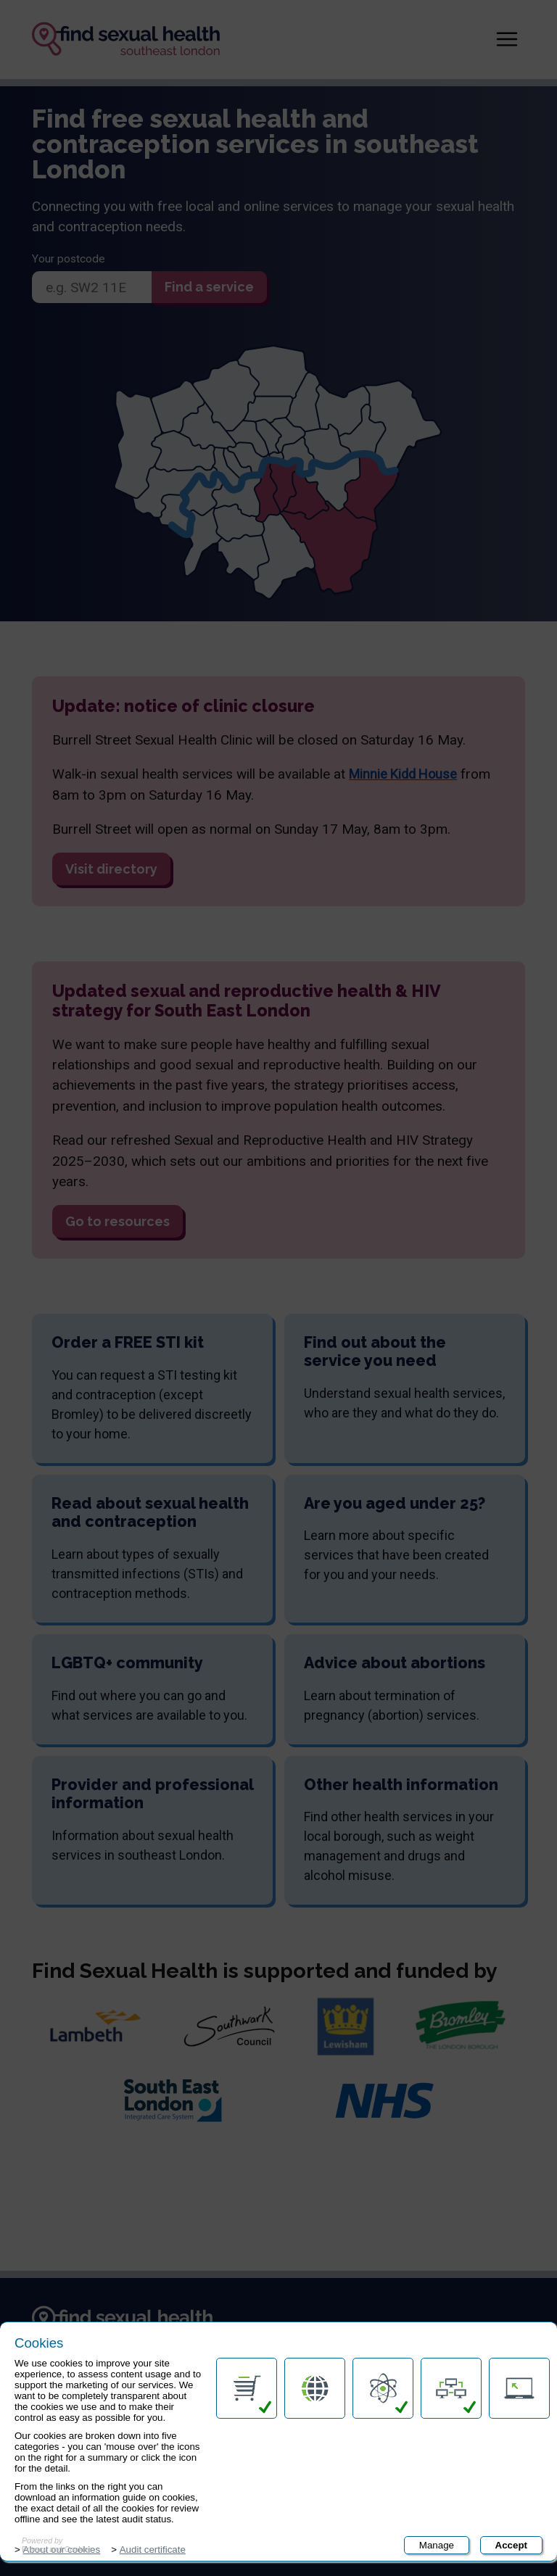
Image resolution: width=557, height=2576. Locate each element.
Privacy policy (65, 2482)
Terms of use (65, 2512)
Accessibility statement (89, 2451)
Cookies (509, 2552)
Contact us (58, 2423)
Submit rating (333, 2534)
